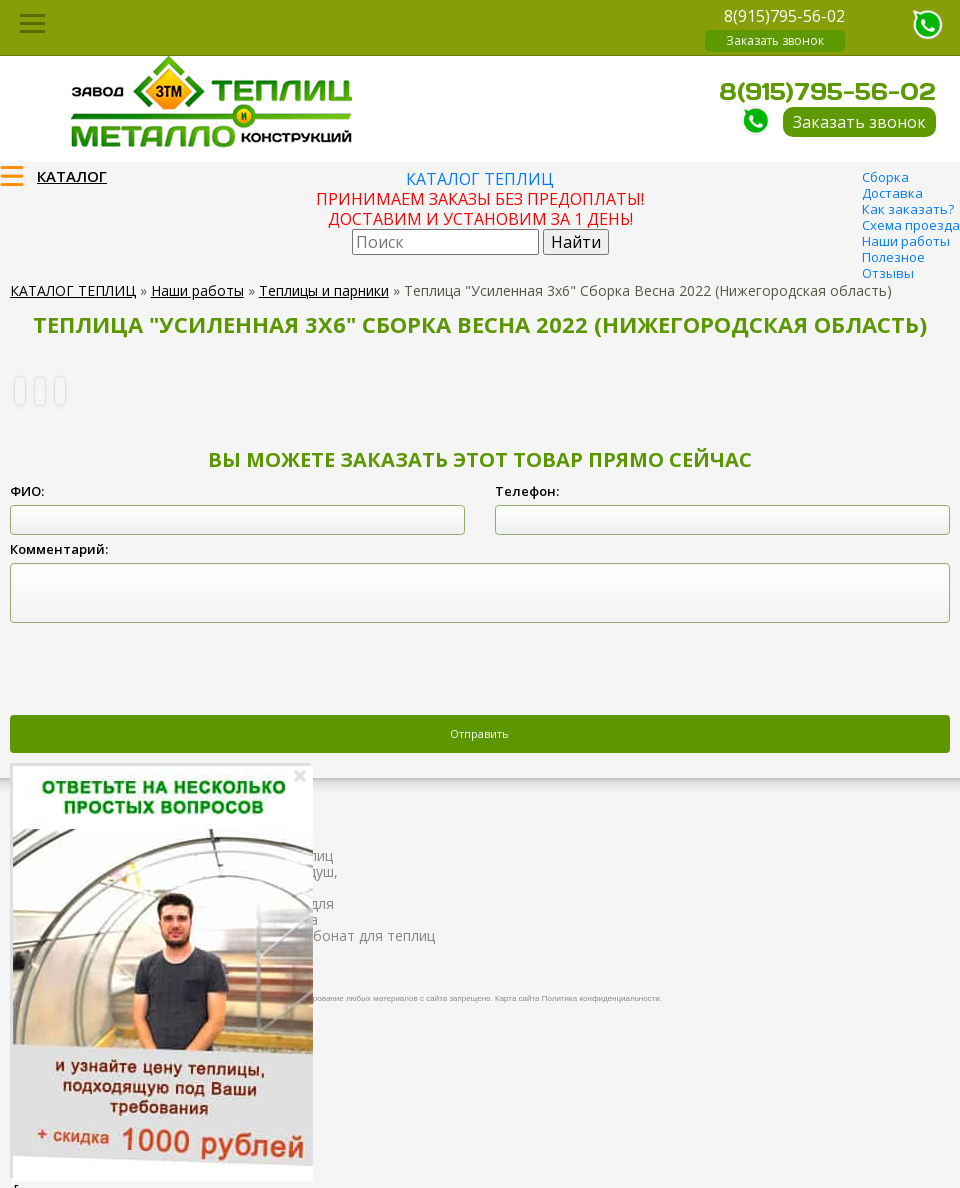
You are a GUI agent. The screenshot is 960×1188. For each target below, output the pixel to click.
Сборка (885, 177)
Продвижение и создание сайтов (902, 996)
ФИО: (27, 491)
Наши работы (906, 241)
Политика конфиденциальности (601, 998)
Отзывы (888, 273)
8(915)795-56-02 (784, 16)
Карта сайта (517, 998)
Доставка (892, 193)
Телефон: (527, 491)
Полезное (893, 257)
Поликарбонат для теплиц (345, 935)
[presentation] (162, 671)
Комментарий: (59, 549)
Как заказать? (908, 209)
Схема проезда (911, 225)
